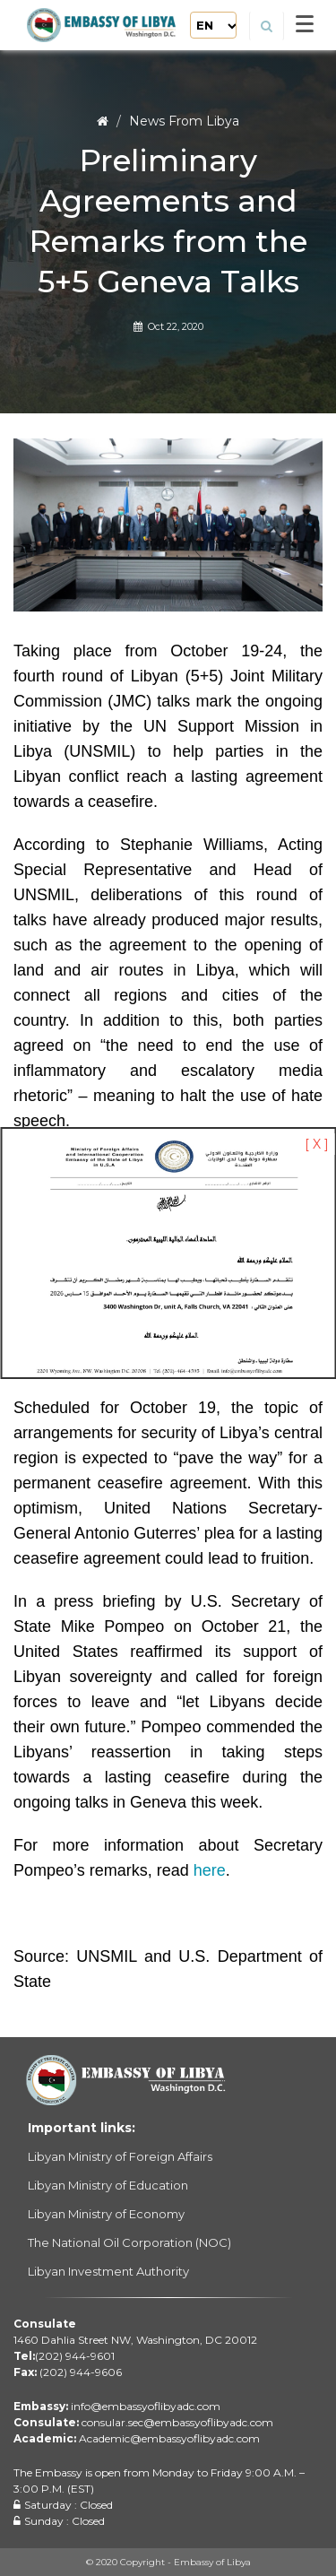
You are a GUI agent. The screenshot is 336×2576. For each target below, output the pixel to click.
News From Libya (184, 121)
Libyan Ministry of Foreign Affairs (120, 2156)
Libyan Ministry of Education (108, 2185)
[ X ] (317, 1144)
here (210, 1870)
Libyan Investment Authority (108, 2271)
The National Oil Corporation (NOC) (129, 2242)
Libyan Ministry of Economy (106, 2214)
